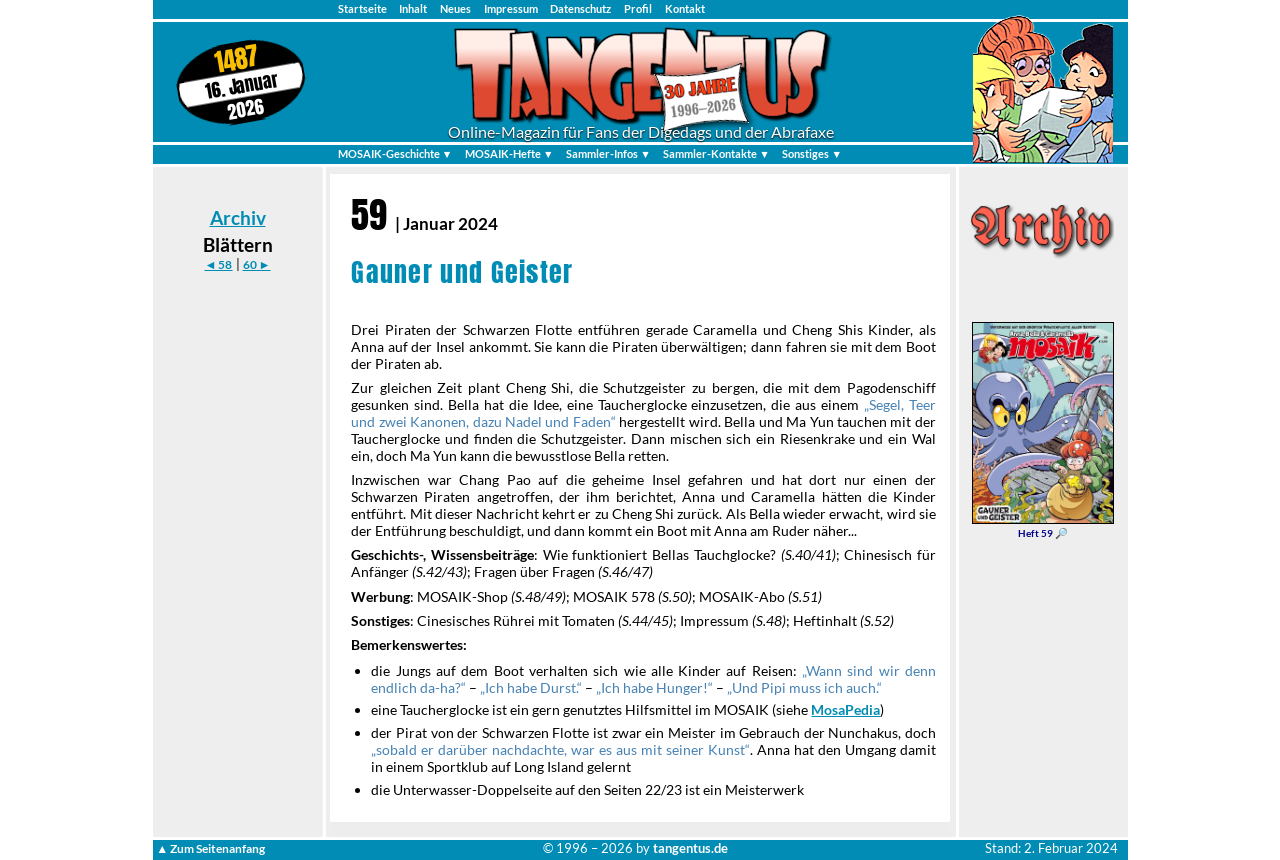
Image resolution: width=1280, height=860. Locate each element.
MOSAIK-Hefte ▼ (509, 153)
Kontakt (685, 8)
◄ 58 (218, 264)
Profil (638, 8)
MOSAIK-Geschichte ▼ (395, 153)
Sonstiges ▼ (812, 153)
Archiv (238, 217)
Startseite (362, 8)
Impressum (511, 8)
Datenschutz (580, 8)
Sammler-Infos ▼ (608, 153)
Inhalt (413, 8)
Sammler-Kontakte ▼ (716, 153)
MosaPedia (845, 710)
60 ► (257, 264)
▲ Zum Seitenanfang (210, 848)
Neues (455, 8)
